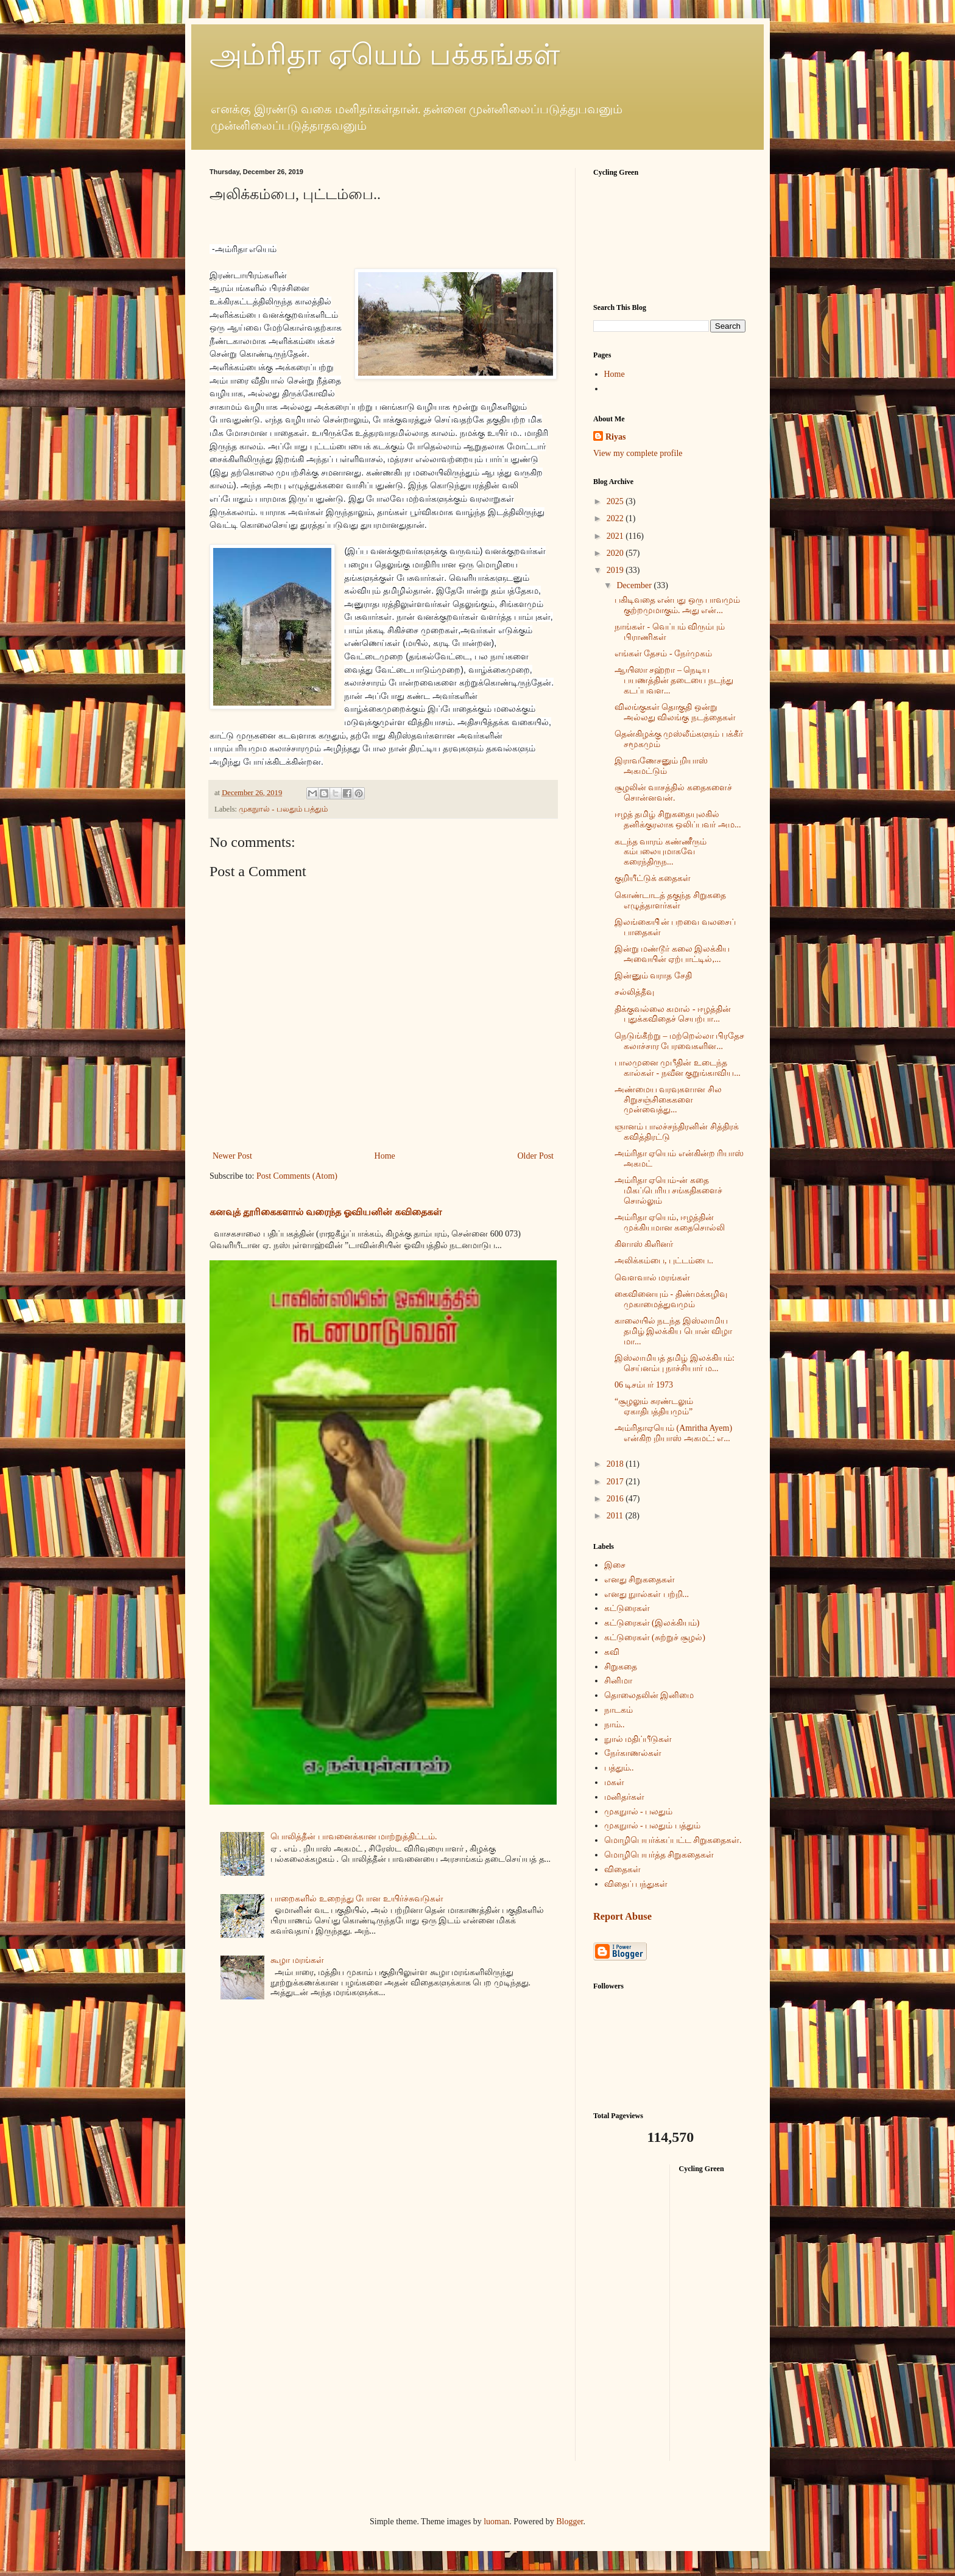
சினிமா (618, 1680)
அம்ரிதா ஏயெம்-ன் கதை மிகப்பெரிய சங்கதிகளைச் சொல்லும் (669, 1191)
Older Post (536, 1155)
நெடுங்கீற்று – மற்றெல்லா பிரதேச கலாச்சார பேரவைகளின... (680, 1041)
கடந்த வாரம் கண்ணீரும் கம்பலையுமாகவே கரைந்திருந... (661, 852)
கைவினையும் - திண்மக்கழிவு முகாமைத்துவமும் (671, 1299)
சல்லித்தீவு (634, 992)
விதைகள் (622, 1869)
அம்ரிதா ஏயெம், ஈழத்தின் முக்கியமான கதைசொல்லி (670, 1222)
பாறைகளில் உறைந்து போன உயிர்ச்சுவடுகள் (356, 1898)
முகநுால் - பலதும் (638, 1811)
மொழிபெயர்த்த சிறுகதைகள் (659, 1854)
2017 (616, 1481)
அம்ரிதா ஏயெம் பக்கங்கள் (385, 54)
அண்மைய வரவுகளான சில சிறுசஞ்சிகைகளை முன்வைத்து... (668, 1100)
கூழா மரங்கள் (297, 1960)
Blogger (569, 2521)
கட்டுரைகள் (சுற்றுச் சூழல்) (654, 1637)
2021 (616, 536)
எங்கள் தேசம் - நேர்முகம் (663, 653)
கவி (611, 1652)
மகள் (614, 1782)
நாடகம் (618, 1709)
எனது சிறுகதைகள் (639, 1579)
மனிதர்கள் (624, 1797)
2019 (616, 570)
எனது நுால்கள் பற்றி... (646, 1594)
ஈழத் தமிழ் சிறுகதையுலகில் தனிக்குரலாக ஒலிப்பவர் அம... (678, 819)
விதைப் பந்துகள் (636, 1884)
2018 (616, 1464)
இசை (615, 1565)
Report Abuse (622, 1916)
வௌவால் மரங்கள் (653, 1277)
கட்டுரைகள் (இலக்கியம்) (652, 1622)
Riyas (615, 436)
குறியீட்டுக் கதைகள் (653, 878)
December (635, 585)
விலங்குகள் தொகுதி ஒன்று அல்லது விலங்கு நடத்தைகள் (675, 712)
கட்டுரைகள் (627, 1608)
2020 (616, 553)
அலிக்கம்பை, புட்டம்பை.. (664, 1260)
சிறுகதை (620, 1666)
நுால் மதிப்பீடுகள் (638, 1739)
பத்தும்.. (619, 1767)
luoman (496, 2521)
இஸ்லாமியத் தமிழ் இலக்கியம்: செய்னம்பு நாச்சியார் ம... (675, 1363)
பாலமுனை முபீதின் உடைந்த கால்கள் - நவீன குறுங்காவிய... (678, 1068)
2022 (616, 518)
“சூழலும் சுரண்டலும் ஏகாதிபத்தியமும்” (654, 1406)
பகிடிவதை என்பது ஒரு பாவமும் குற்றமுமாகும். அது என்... (678, 605)
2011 (616, 1515)
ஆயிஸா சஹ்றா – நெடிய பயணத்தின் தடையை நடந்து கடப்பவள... (674, 680)
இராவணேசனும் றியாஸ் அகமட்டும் (661, 766)
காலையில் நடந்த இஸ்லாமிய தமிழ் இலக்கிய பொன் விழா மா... (674, 1331)
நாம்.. (614, 1724)
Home (385, 1155)
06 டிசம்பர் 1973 (644, 1384)
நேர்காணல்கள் (632, 1753)
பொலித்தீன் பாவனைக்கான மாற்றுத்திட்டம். (353, 1836)
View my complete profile (638, 453)
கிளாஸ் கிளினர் (644, 1244)
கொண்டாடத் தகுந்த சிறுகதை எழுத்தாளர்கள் (670, 900)
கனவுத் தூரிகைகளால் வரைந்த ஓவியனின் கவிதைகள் (326, 1212)
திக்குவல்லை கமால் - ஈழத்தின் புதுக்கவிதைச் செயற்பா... (673, 1014)
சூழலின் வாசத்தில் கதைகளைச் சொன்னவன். (673, 792)
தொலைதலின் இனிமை (649, 1695)
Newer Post (232, 1155)
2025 (616, 501)
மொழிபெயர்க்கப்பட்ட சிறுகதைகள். (673, 1840)
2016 (616, 1498)
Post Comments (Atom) (296, 1176)
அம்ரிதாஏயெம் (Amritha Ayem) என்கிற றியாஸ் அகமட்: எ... (673, 1433)
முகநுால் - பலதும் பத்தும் (283, 809)
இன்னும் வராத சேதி (653, 975)
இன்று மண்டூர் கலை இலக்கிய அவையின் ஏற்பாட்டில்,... (672, 954)
